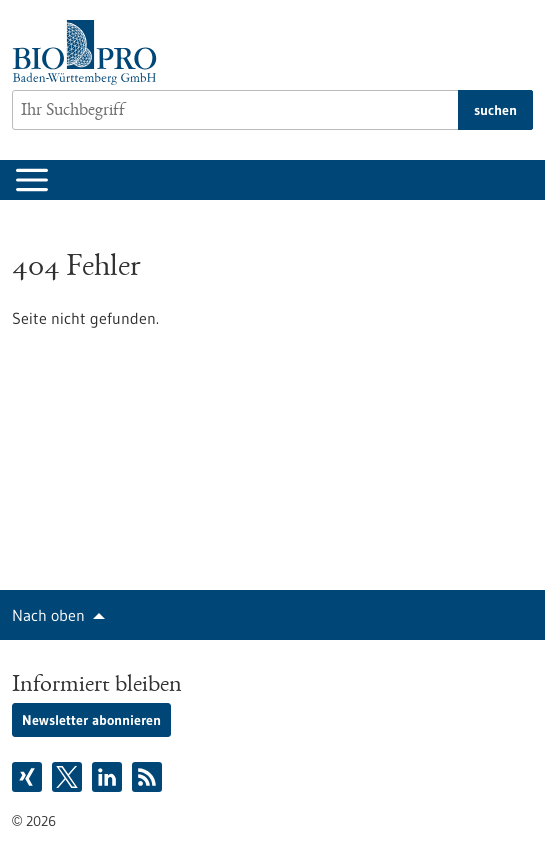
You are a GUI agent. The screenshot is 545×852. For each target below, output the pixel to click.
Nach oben (48, 615)
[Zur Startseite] (89, 52)
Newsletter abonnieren (91, 720)
